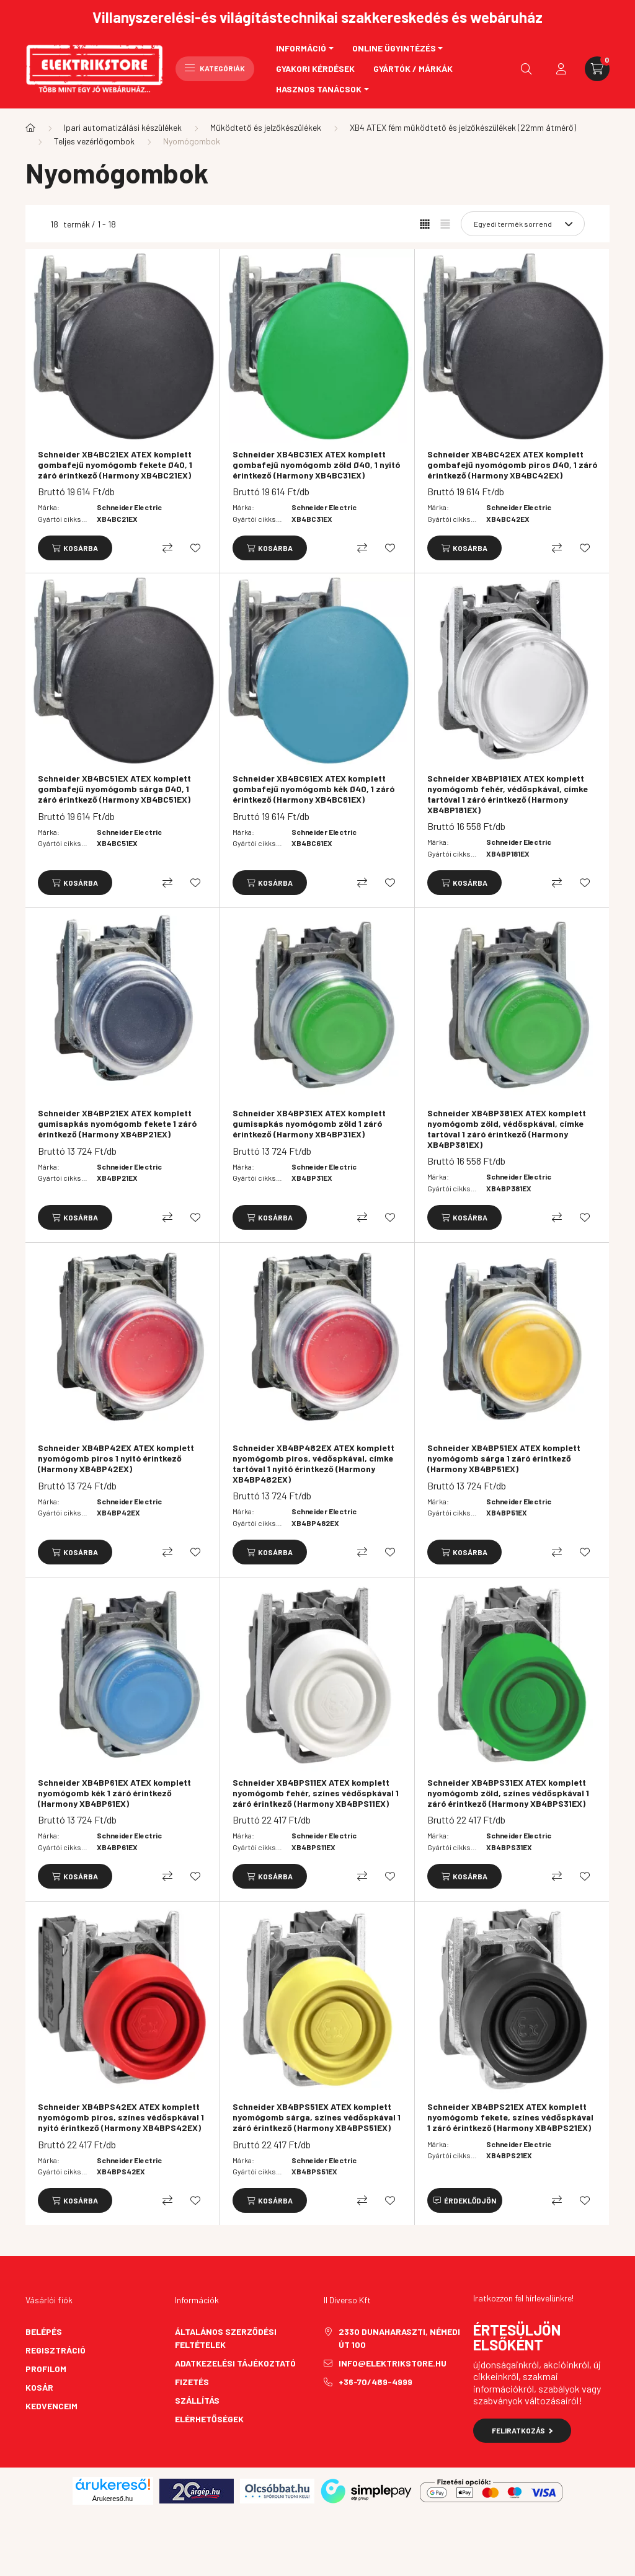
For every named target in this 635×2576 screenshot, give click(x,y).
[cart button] (597, 68)
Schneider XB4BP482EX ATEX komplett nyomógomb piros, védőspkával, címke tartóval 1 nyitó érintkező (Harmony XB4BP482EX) (313, 1463)
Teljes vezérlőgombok (94, 141)
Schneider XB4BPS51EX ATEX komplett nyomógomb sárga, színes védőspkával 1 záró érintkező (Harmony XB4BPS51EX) (317, 2117)
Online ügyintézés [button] (394, 48)
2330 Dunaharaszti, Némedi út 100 (399, 2338)
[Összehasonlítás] (167, 548)
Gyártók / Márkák (413, 68)
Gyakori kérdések (315, 68)
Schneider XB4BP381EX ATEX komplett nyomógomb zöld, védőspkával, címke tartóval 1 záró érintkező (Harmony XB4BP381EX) (506, 1128)
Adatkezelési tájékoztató (235, 2363)
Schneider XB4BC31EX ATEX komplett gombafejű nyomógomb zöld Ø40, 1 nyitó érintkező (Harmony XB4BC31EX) (316, 464)
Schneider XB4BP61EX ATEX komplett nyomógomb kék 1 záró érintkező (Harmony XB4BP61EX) (114, 1793)
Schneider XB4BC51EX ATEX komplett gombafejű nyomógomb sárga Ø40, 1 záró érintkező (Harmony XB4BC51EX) (114, 789)
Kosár (39, 2387)
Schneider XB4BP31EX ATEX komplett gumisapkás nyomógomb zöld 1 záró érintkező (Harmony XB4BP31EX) (309, 1123)
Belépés (43, 2331)
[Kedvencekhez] (195, 548)
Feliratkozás (522, 2430)
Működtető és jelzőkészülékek (265, 127)
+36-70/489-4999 (375, 2381)
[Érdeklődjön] (464, 2200)
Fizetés (192, 2381)
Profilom (45, 2368)
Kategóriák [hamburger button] (215, 68)
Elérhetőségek (209, 2419)
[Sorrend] (523, 223)
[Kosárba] (75, 548)
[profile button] (561, 68)
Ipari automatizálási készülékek (123, 127)
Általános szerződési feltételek (226, 2338)
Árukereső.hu (112, 2498)
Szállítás (197, 2400)
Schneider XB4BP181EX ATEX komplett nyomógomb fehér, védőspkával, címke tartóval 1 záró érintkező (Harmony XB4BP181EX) (507, 794)
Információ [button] (301, 48)
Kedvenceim (51, 2406)
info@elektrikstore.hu (392, 2363)
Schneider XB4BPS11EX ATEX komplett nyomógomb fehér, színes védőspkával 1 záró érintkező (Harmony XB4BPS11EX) (316, 1793)
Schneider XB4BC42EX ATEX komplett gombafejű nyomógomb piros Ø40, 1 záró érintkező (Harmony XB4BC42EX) (512, 464)
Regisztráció (55, 2350)
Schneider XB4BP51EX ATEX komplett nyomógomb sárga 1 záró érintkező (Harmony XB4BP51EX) (503, 1458)
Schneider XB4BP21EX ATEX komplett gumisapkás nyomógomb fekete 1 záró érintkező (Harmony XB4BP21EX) (117, 1123)
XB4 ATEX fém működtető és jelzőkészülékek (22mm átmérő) (463, 127)
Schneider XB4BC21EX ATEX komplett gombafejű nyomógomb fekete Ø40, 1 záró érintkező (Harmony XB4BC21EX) (115, 464)
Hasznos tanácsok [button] (319, 89)
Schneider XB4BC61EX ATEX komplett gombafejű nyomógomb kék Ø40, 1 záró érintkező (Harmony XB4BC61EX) (313, 789)
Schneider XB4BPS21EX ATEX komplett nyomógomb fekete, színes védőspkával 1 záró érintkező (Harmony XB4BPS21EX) (510, 2117)
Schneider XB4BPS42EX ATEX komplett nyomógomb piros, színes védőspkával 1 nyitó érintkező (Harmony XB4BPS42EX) (121, 2117)
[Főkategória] (30, 128)
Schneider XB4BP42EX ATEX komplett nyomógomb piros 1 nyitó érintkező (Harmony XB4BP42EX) (116, 1458)
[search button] (526, 68)
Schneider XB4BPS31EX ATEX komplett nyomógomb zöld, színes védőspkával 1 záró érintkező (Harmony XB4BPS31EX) (508, 1793)
